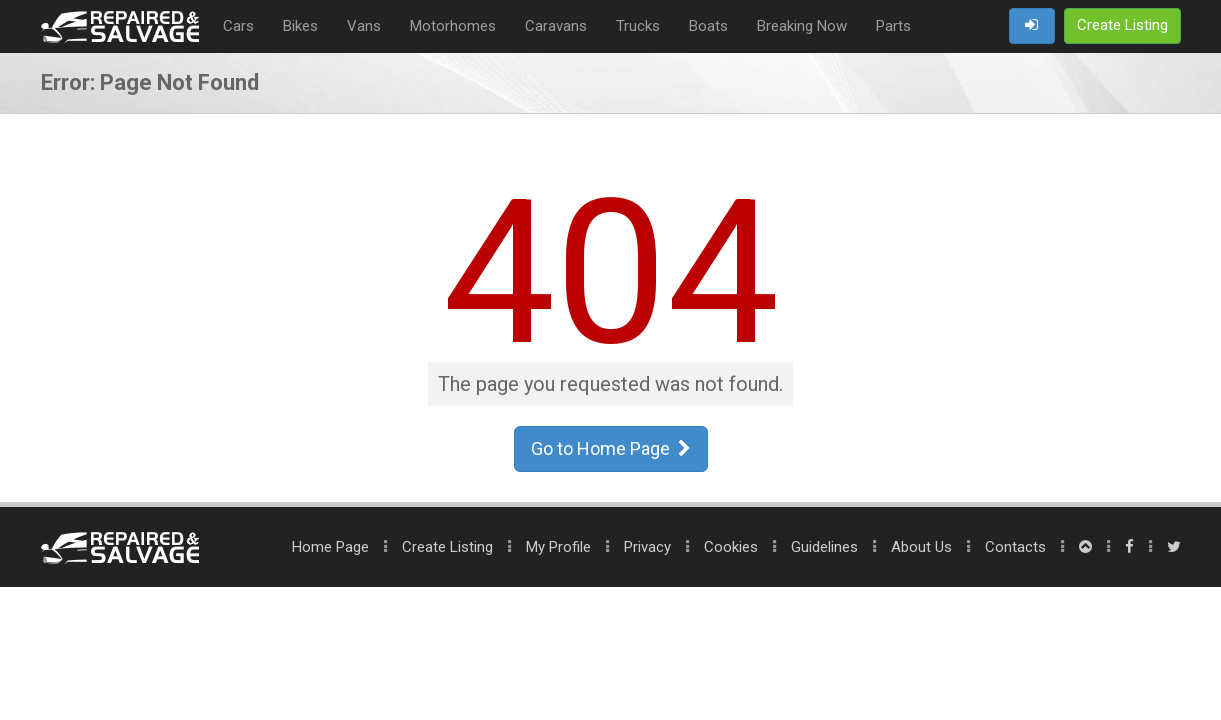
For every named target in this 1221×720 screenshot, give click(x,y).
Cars (238, 26)
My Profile (558, 547)
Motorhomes (453, 26)
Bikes (300, 26)
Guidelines (824, 547)
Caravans (556, 26)
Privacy (647, 547)
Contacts (1015, 547)
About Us (921, 547)
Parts (893, 26)
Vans (364, 26)
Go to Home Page (611, 448)
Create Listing (447, 547)
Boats (708, 26)
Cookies (731, 547)
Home (330, 547)
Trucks (638, 26)
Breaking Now (802, 26)
